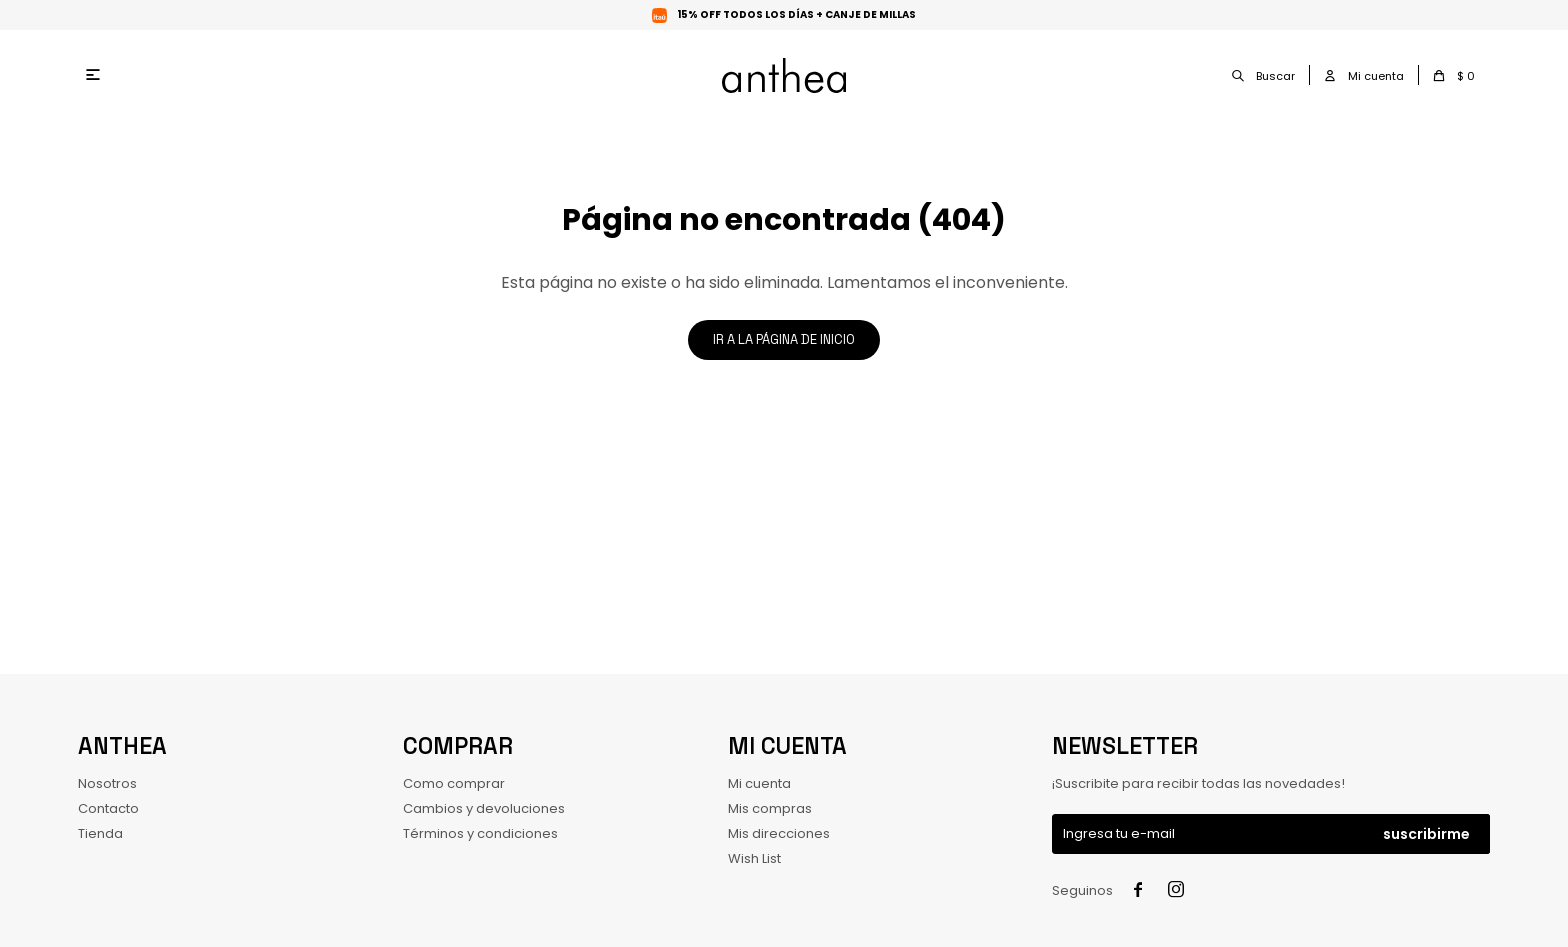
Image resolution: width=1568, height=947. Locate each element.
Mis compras (770, 808)
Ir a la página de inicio (784, 339)
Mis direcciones (779, 833)
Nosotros (107, 783)
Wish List (754, 858)
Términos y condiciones (480, 833)
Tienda (100, 833)
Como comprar (454, 783)
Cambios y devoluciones (484, 808)
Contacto (108, 808)
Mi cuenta (759, 783)
